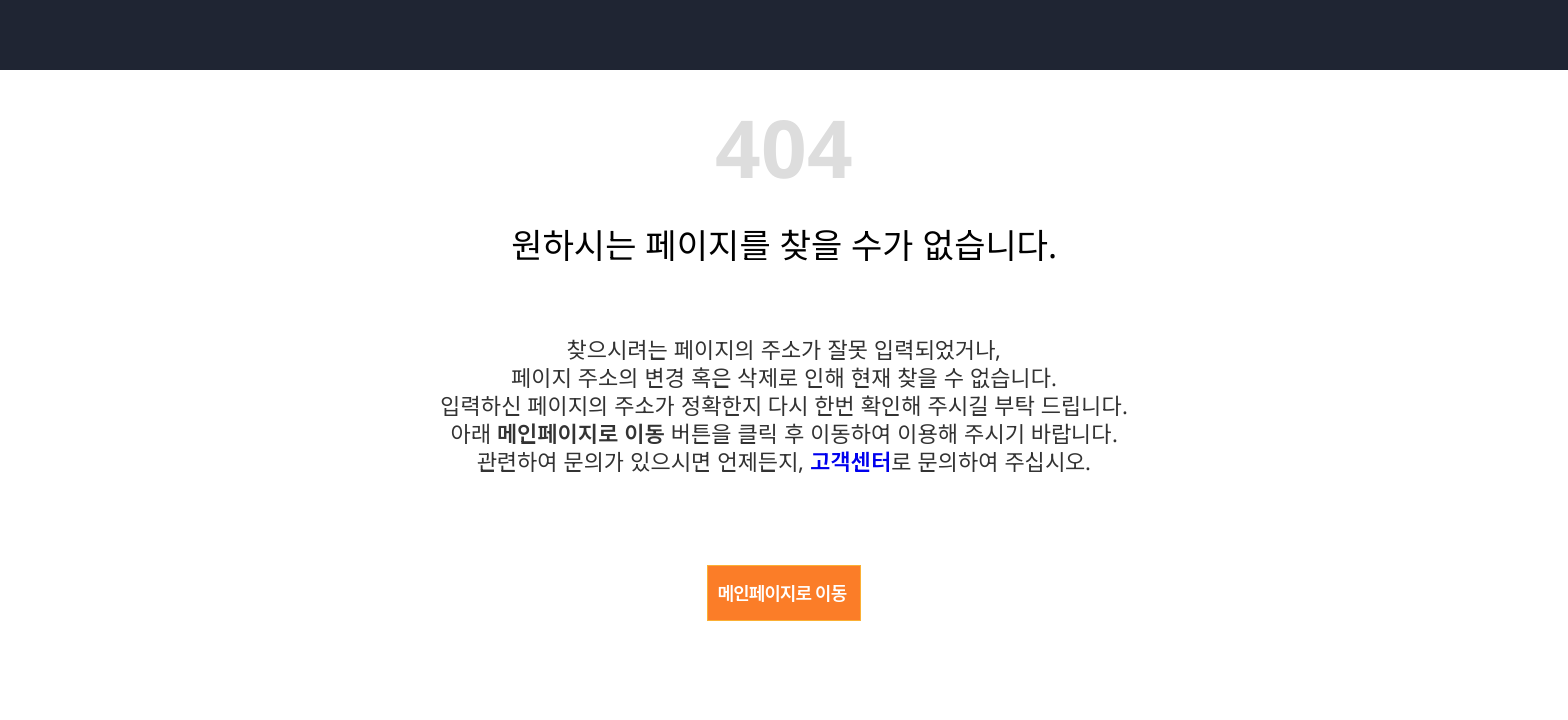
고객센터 (850, 461)
